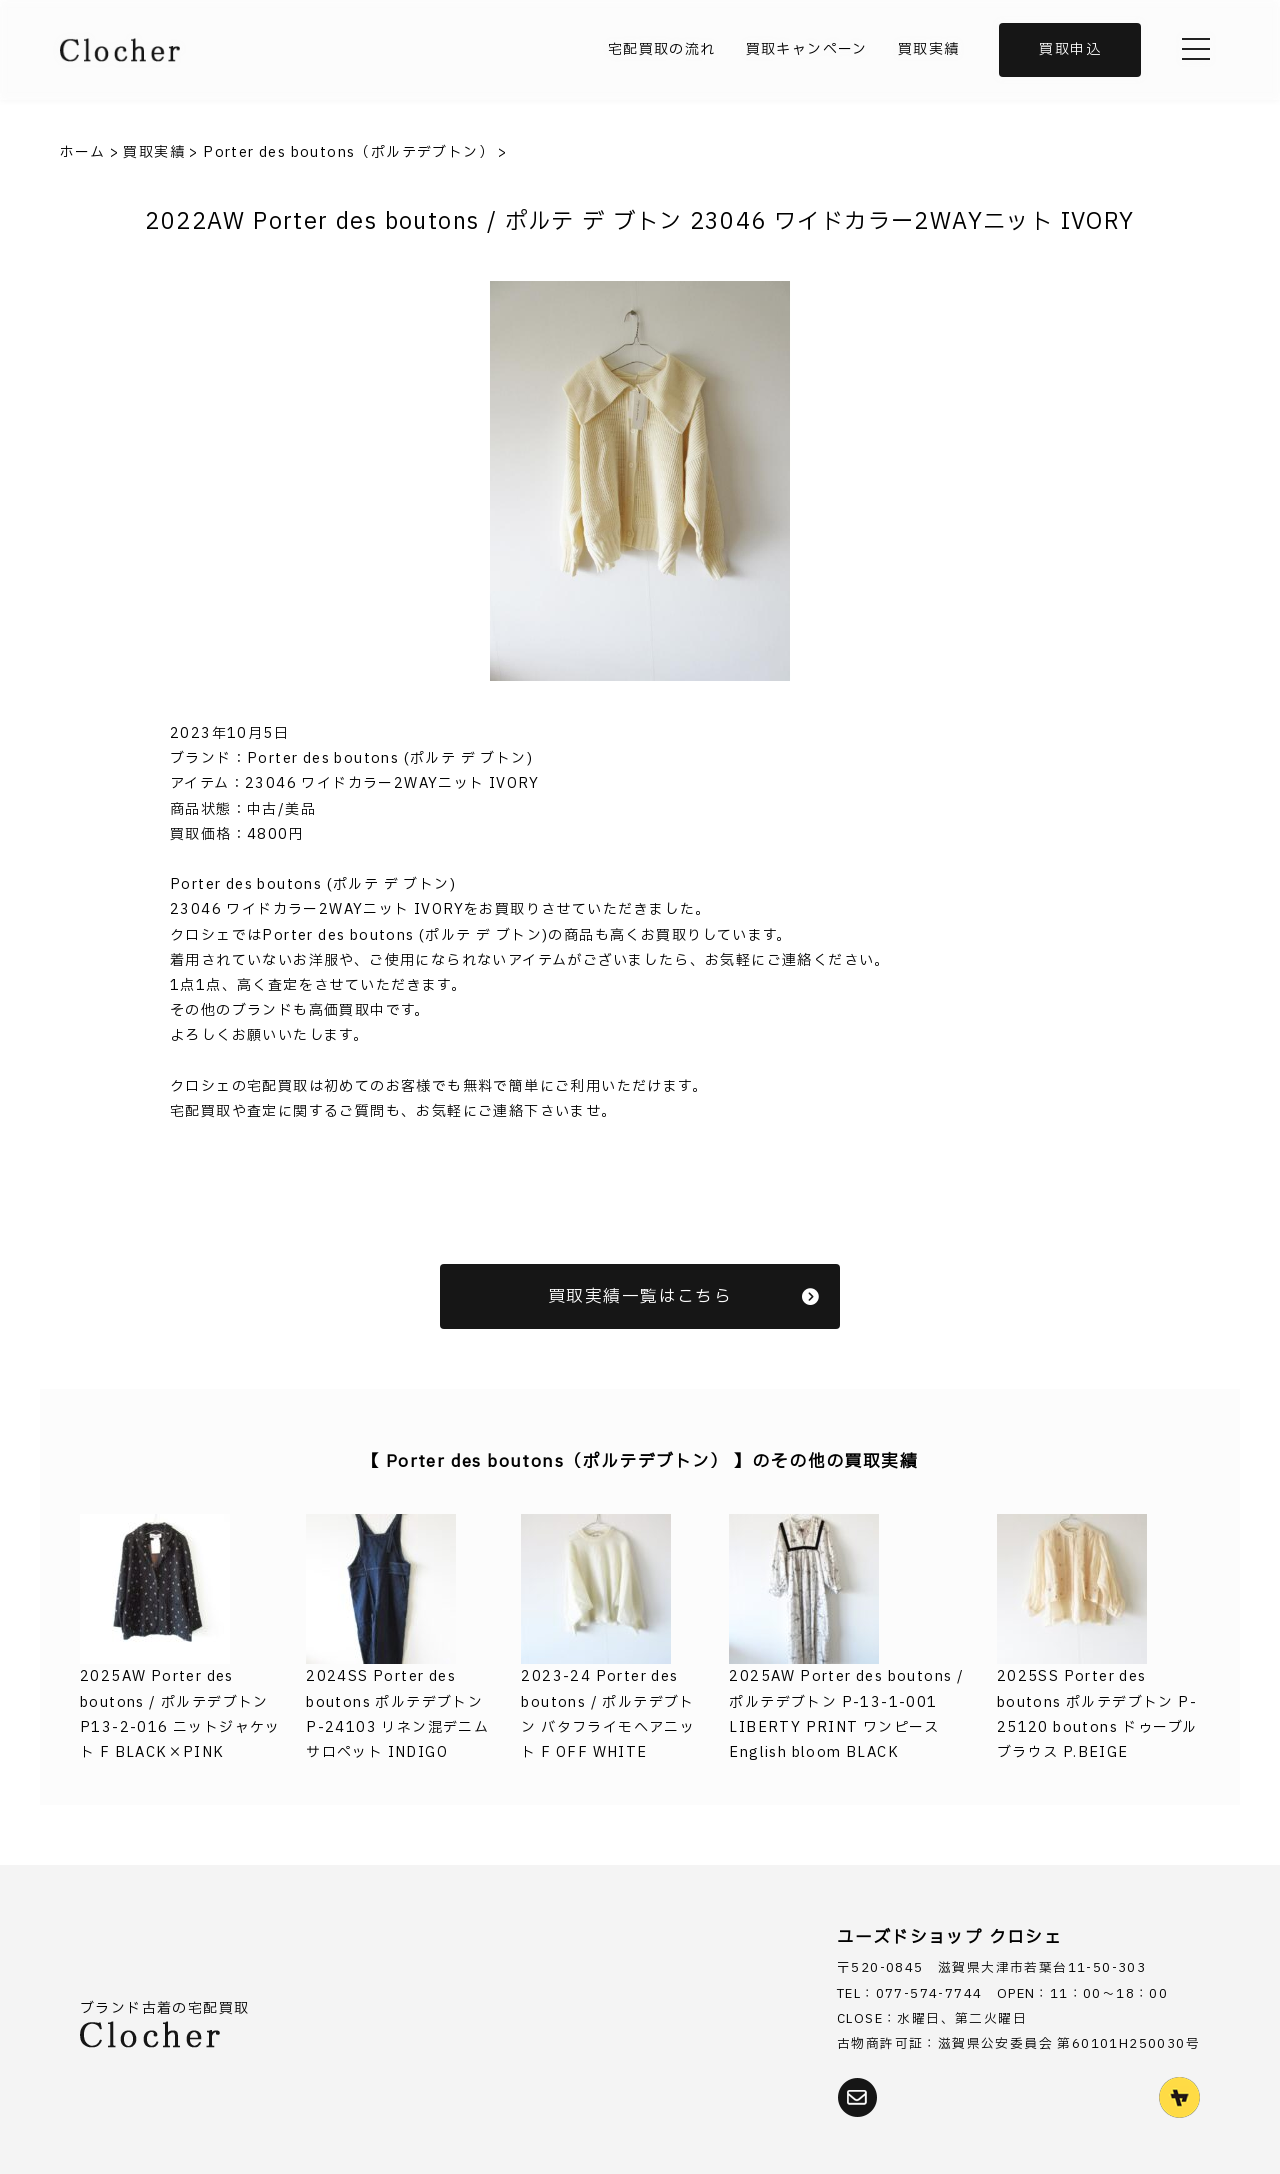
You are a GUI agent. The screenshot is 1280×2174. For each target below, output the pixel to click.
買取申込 (1070, 49)
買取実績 (929, 49)
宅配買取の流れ (662, 49)
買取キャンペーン (807, 49)
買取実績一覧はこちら (684, 1296)
